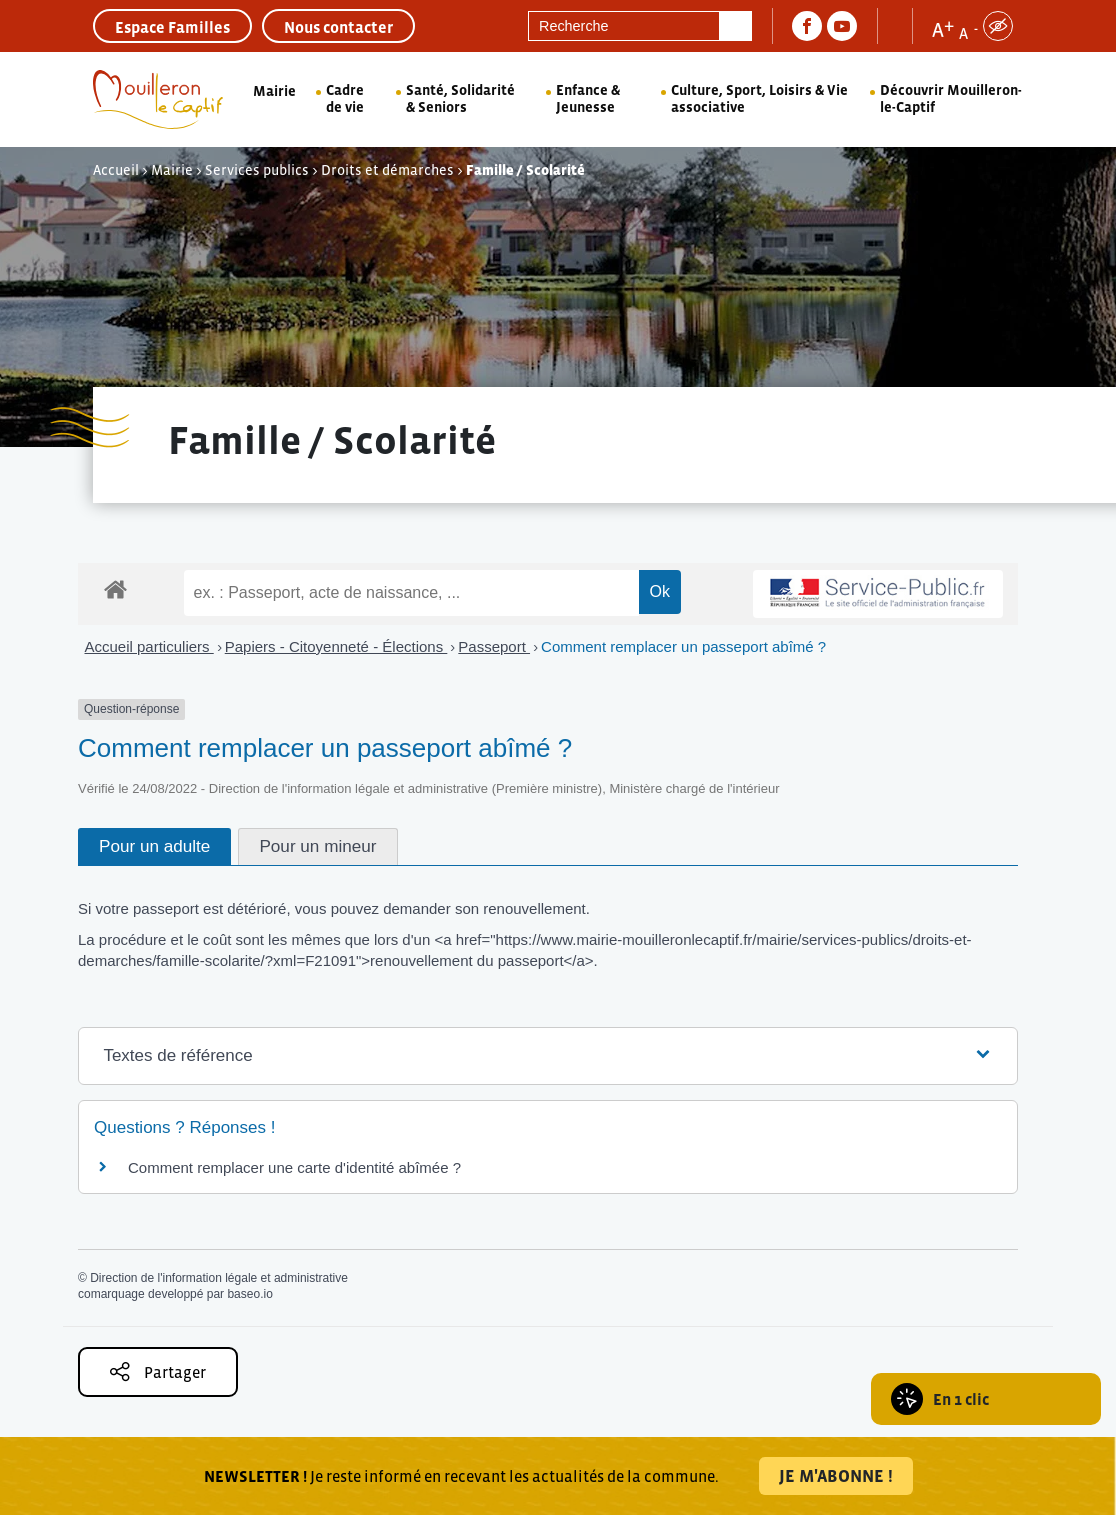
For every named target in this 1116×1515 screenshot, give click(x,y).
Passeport (494, 646)
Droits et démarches (387, 170)
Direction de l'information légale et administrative (219, 1278)
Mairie (274, 91)
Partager (158, 1371)
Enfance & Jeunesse (588, 98)
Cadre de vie (345, 98)
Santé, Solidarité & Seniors (460, 98)
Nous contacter (338, 27)
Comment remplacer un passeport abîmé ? (683, 646)
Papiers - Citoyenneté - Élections (336, 646)
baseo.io (249, 1294)
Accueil (116, 170)
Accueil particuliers (149, 646)
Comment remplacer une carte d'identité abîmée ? (294, 1167)
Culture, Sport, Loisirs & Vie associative (759, 98)
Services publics (257, 170)
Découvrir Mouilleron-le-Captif (951, 98)
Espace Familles (172, 27)
